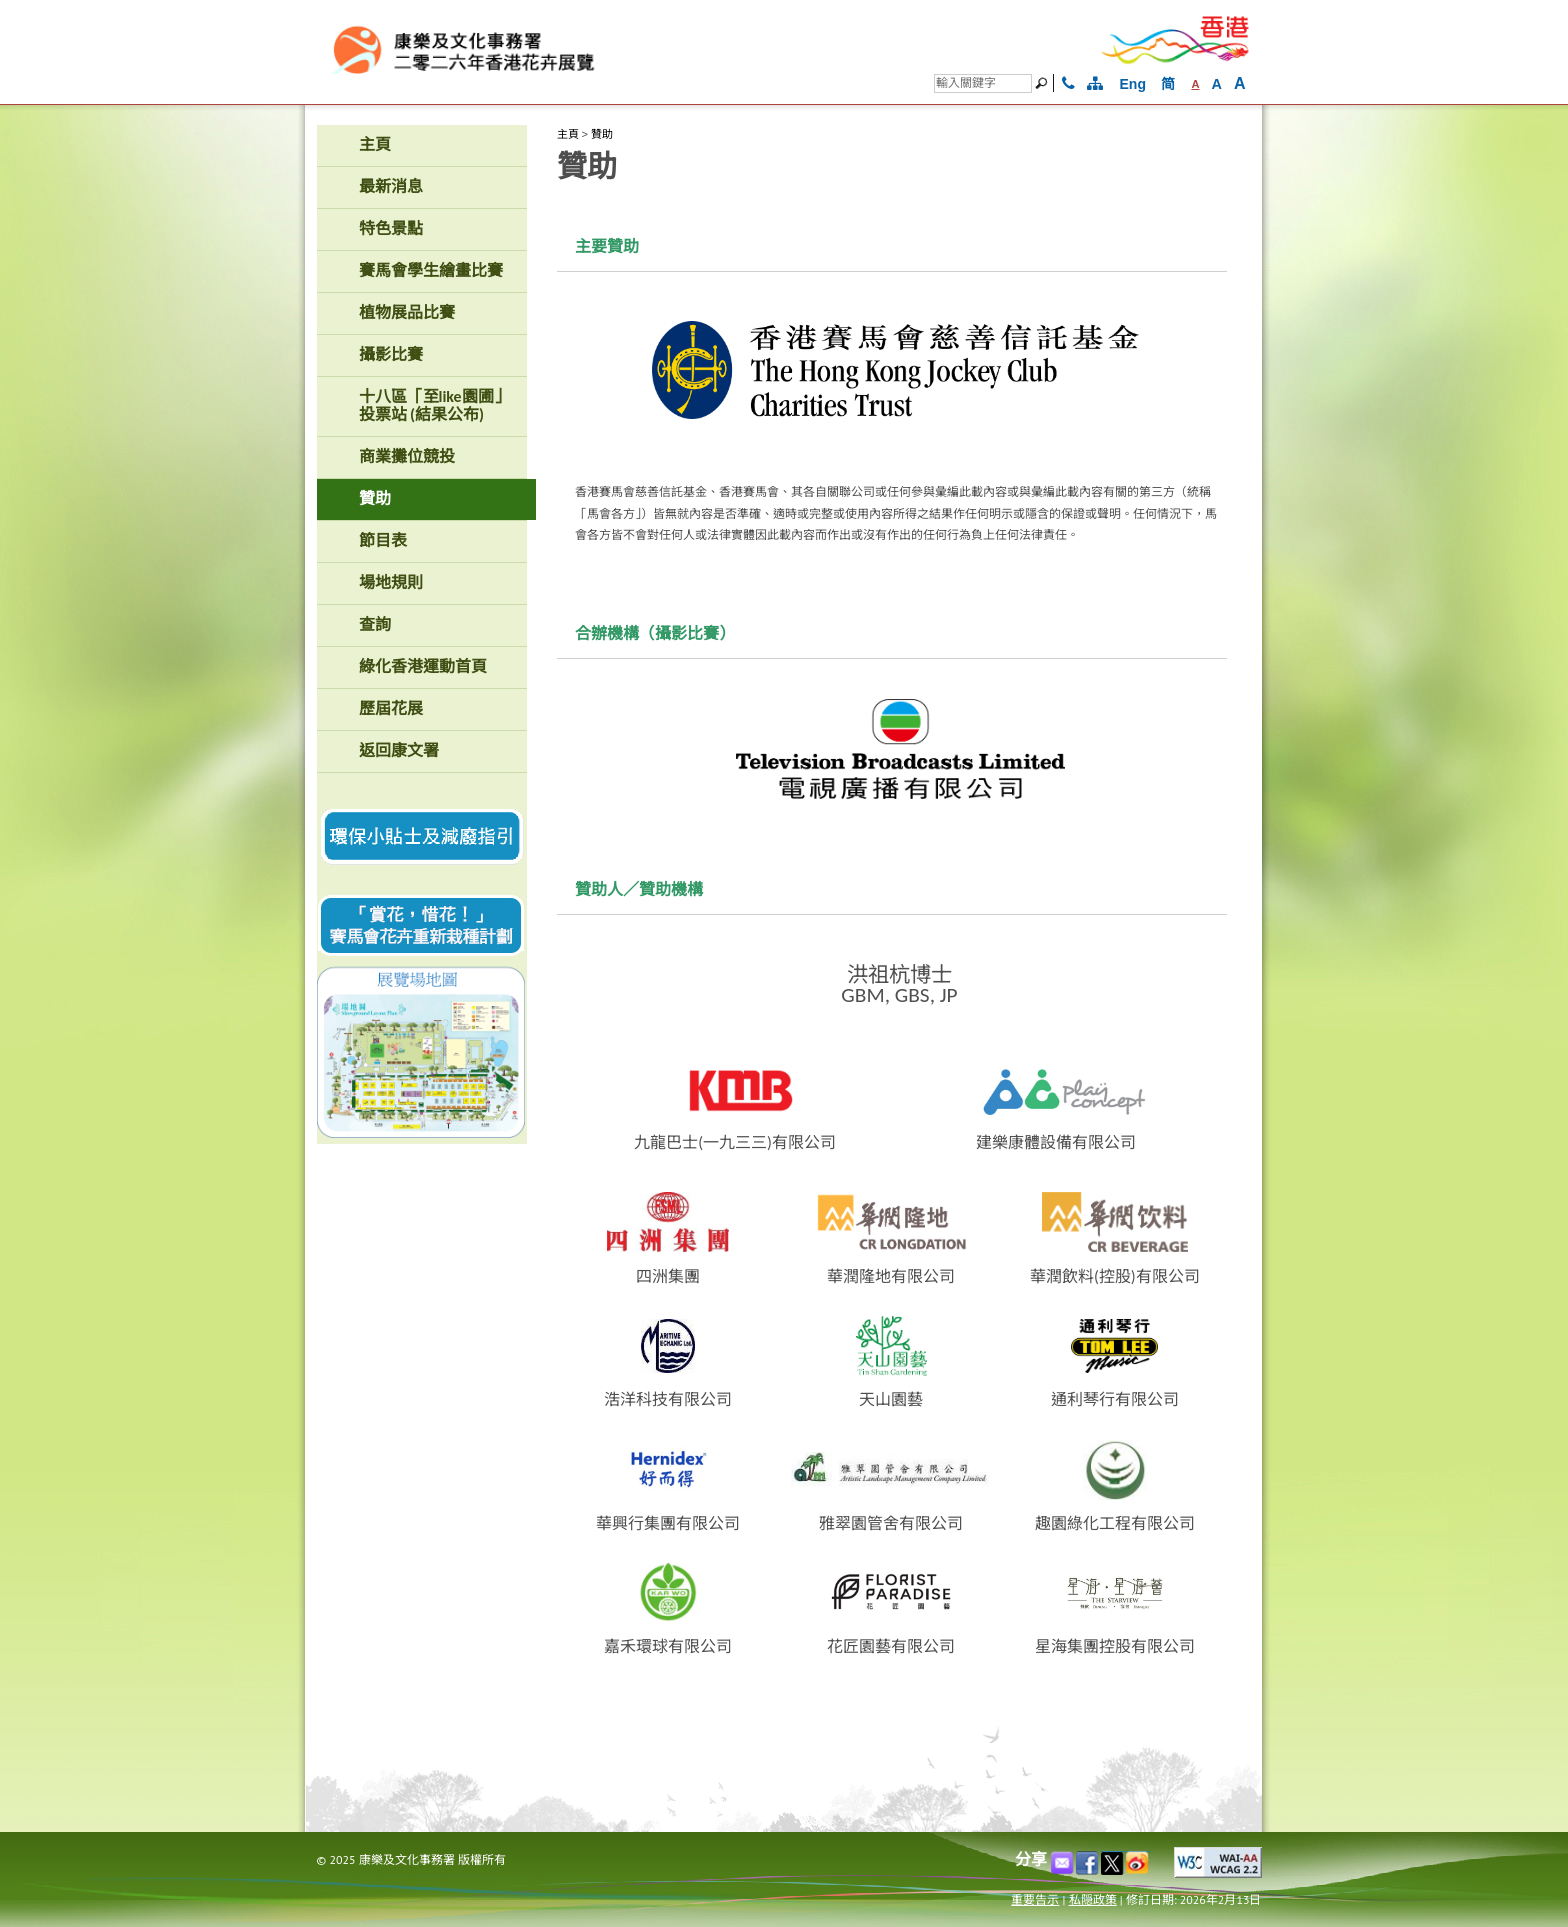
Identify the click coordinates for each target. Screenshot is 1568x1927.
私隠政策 (1093, 1899)
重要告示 (1035, 1899)
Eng (1133, 84)
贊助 (602, 134)
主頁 (568, 134)
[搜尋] (983, 83)
